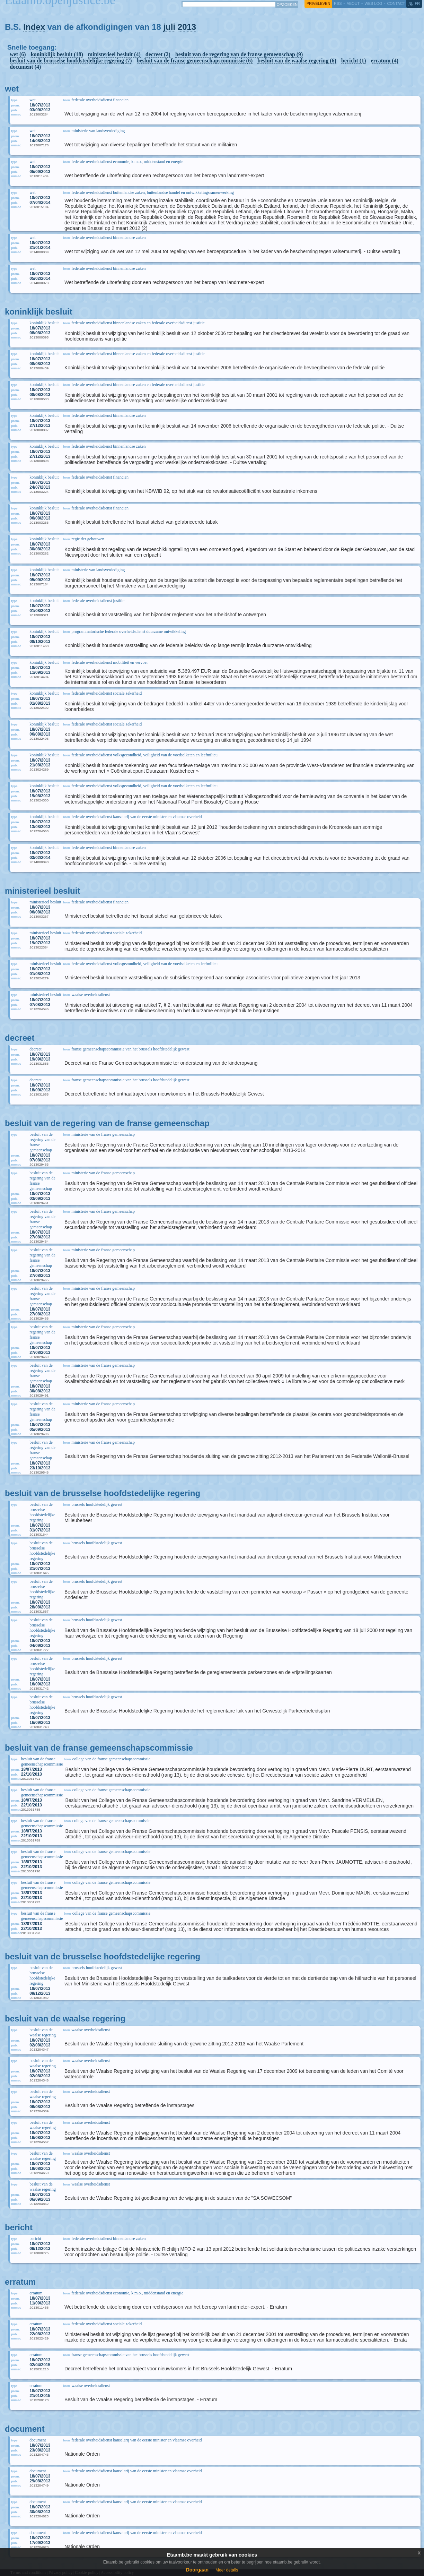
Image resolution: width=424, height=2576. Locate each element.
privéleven (318, 3)
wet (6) (18, 54)
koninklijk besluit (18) (57, 54)
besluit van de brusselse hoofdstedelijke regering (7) (71, 60)
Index (34, 27)
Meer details (226, 2570)
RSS (338, 3)
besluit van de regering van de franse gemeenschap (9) (239, 54)
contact (396, 3)
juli (169, 27)
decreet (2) (157, 54)
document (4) (25, 67)
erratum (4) (384, 60)
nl (410, 3)
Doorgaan (197, 2570)
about (353, 3)
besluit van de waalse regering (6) (296, 60)
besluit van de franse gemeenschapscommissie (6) (195, 60)
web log (373, 3)
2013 (187, 27)
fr (417, 3)
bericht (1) (353, 60)
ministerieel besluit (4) (114, 54)
